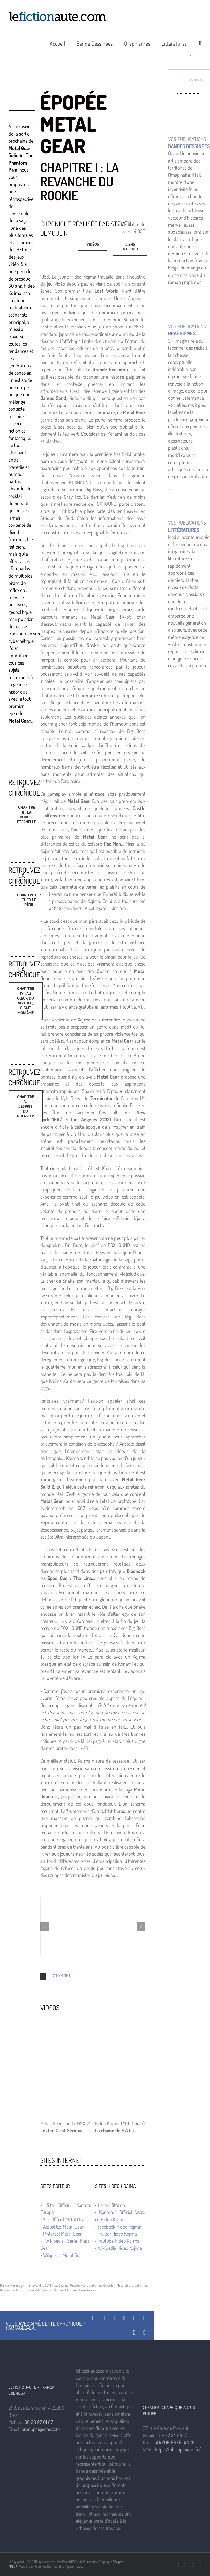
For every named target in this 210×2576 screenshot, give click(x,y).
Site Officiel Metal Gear (64, 2219)
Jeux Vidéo (35, 2290)
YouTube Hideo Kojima (118, 2241)
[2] (142, 1098)
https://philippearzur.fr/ (178, 2449)
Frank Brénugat (14, 2285)
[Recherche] (177, 79)
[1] (143, 1007)
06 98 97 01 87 (38, 2422)
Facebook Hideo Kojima (119, 2226)
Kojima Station (111, 2205)
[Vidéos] (92, 244)
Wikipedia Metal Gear (63, 2255)
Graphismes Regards (100, 2285)
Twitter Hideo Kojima (117, 2233)
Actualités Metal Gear (63, 2226)
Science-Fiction (53, 2290)
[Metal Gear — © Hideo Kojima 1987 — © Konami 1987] (93, 1926)
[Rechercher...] (189, 79)
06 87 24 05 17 (173, 2435)
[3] (86, 1748)
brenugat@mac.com (41, 2429)
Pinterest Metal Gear (62, 2233)
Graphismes (78, 2285)
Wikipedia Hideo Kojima (120, 2248)
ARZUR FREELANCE (175, 2442)
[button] (199, 43)
